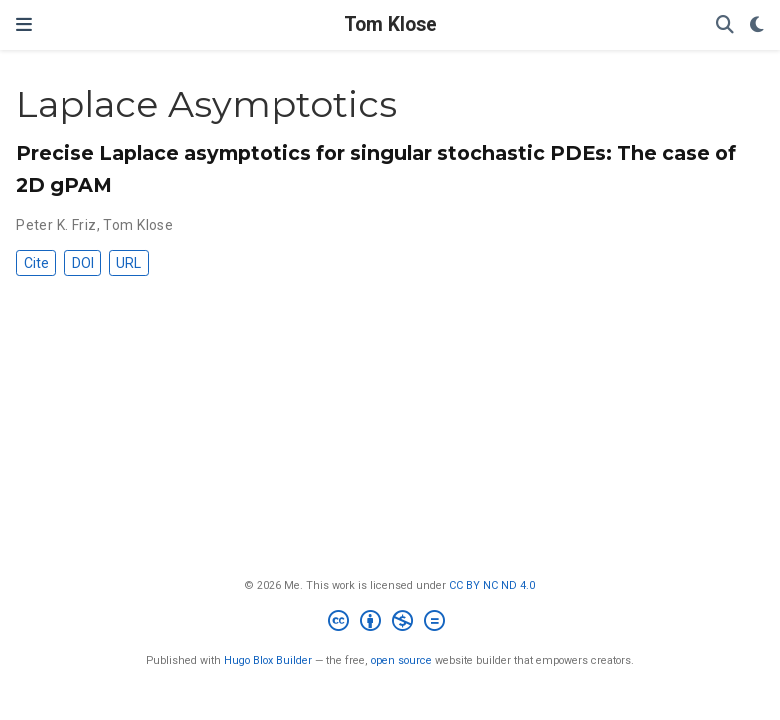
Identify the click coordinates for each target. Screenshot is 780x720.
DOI (83, 263)
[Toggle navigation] (24, 25)
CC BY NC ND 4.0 (492, 585)
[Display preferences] (757, 25)
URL (128, 263)
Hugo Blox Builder (268, 660)
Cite (36, 263)
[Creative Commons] (390, 623)
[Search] (725, 25)
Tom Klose (390, 24)
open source (401, 660)
